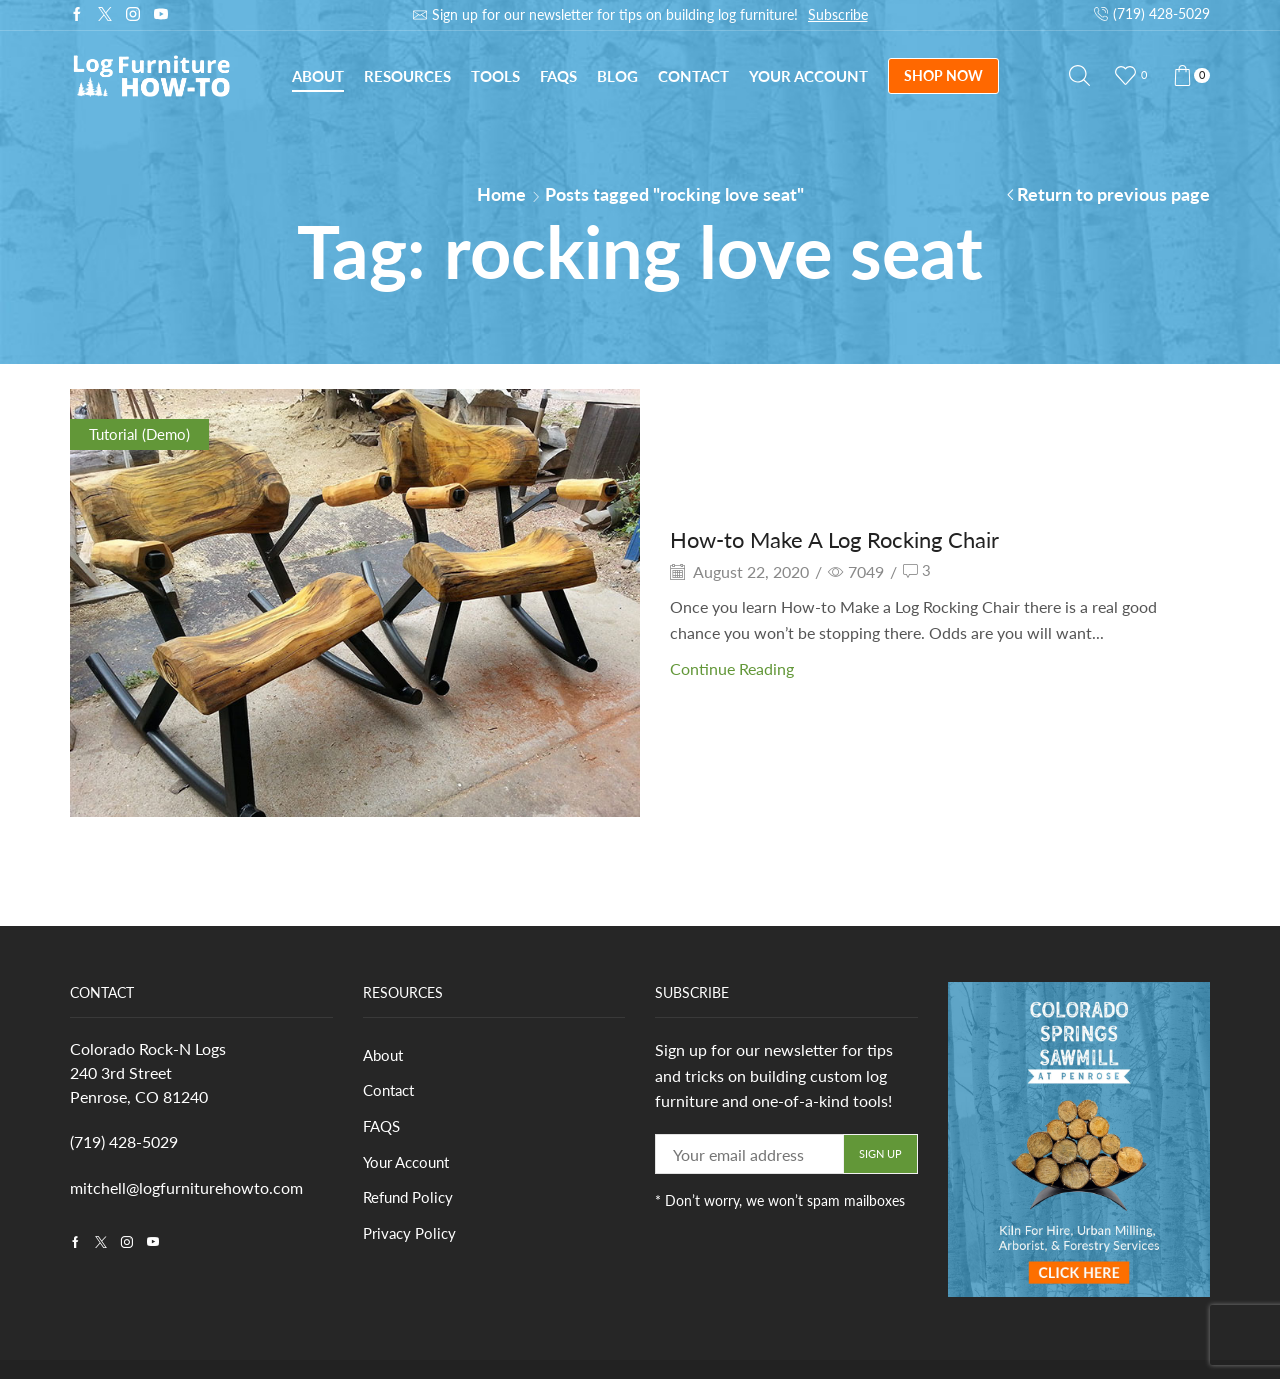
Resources (407, 76)
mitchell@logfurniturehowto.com (186, 1187)
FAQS (383, 1128)
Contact (693, 76)
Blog (617, 76)
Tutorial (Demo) (142, 433)
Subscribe (838, 14)
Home (501, 194)
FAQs (558, 76)
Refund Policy (411, 1201)
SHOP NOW (943, 75)
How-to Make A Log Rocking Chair (850, 538)
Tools (495, 76)
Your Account (808, 76)
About (318, 76)
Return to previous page (1113, 194)
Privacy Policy (412, 1237)
